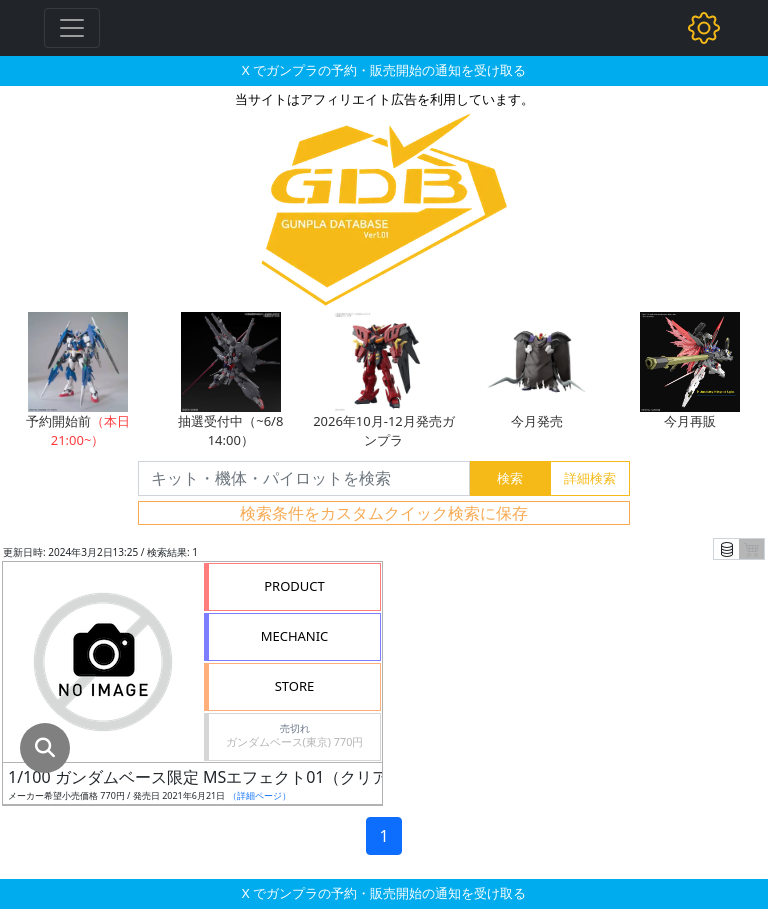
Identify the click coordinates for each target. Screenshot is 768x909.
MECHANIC (295, 636)
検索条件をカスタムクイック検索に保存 (384, 513)
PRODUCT (294, 586)
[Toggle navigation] (72, 28)
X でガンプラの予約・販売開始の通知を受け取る (384, 70)
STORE (295, 686)
